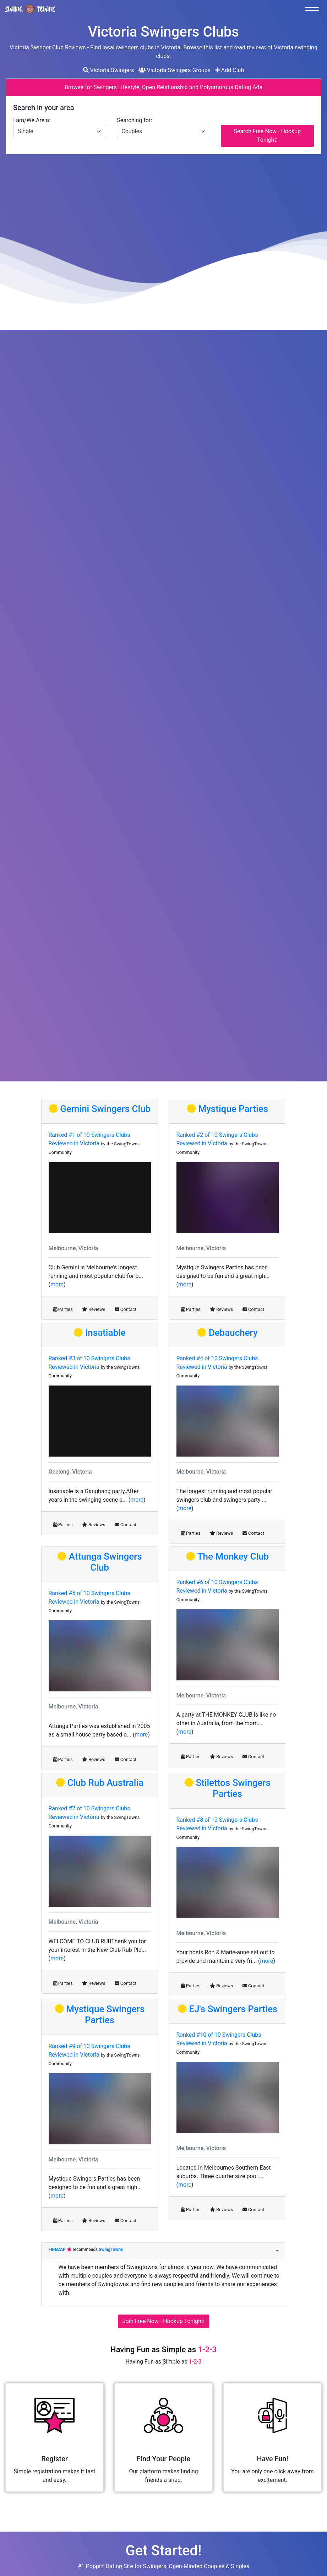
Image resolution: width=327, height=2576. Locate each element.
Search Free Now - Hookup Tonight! (267, 135)
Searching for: (134, 120)
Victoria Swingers (108, 70)
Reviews (93, 1309)
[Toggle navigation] (314, 9)
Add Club (229, 70)
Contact (126, 1309)
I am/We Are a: (31, 120)
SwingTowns (111, 2249)
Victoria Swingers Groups (174, 70)
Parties (63, 1309)
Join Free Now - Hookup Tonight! (163, 2321)
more (57, 1284)
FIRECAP (58, 2249)
